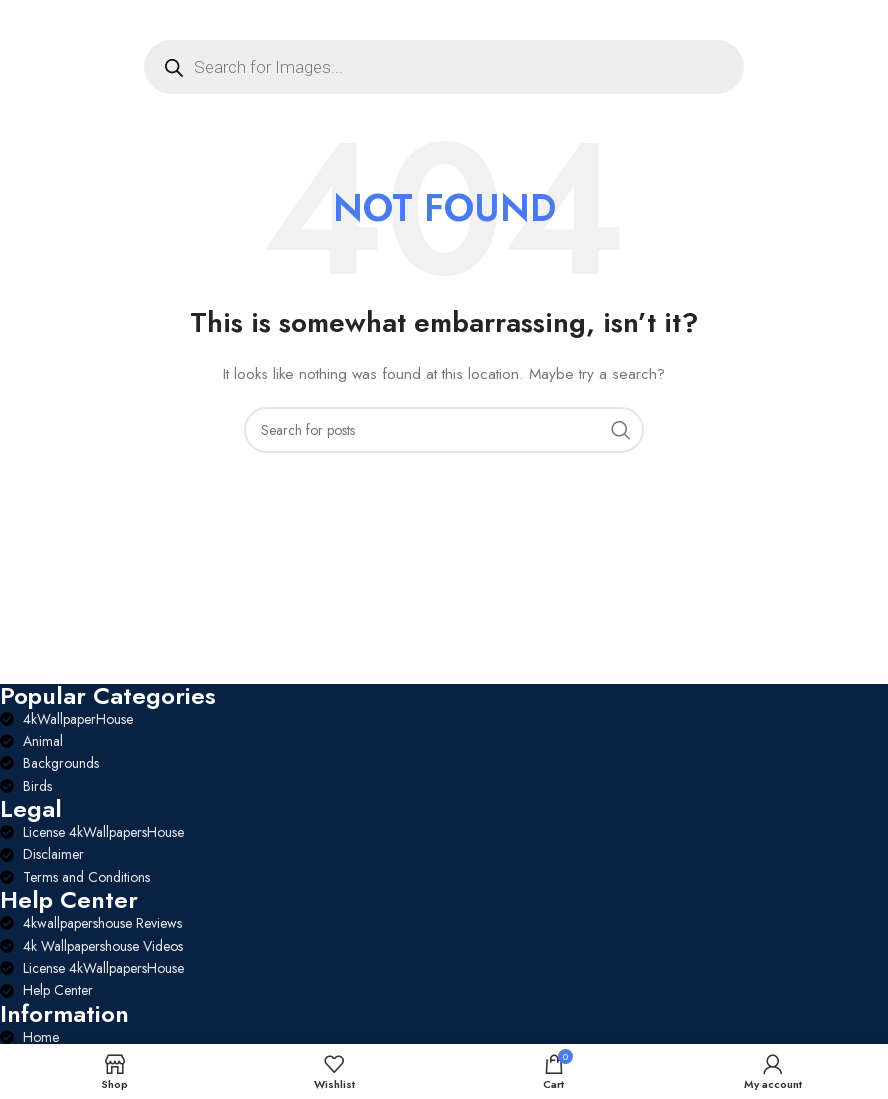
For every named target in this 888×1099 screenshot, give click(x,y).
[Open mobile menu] (48, 20)
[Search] (444, 430)
